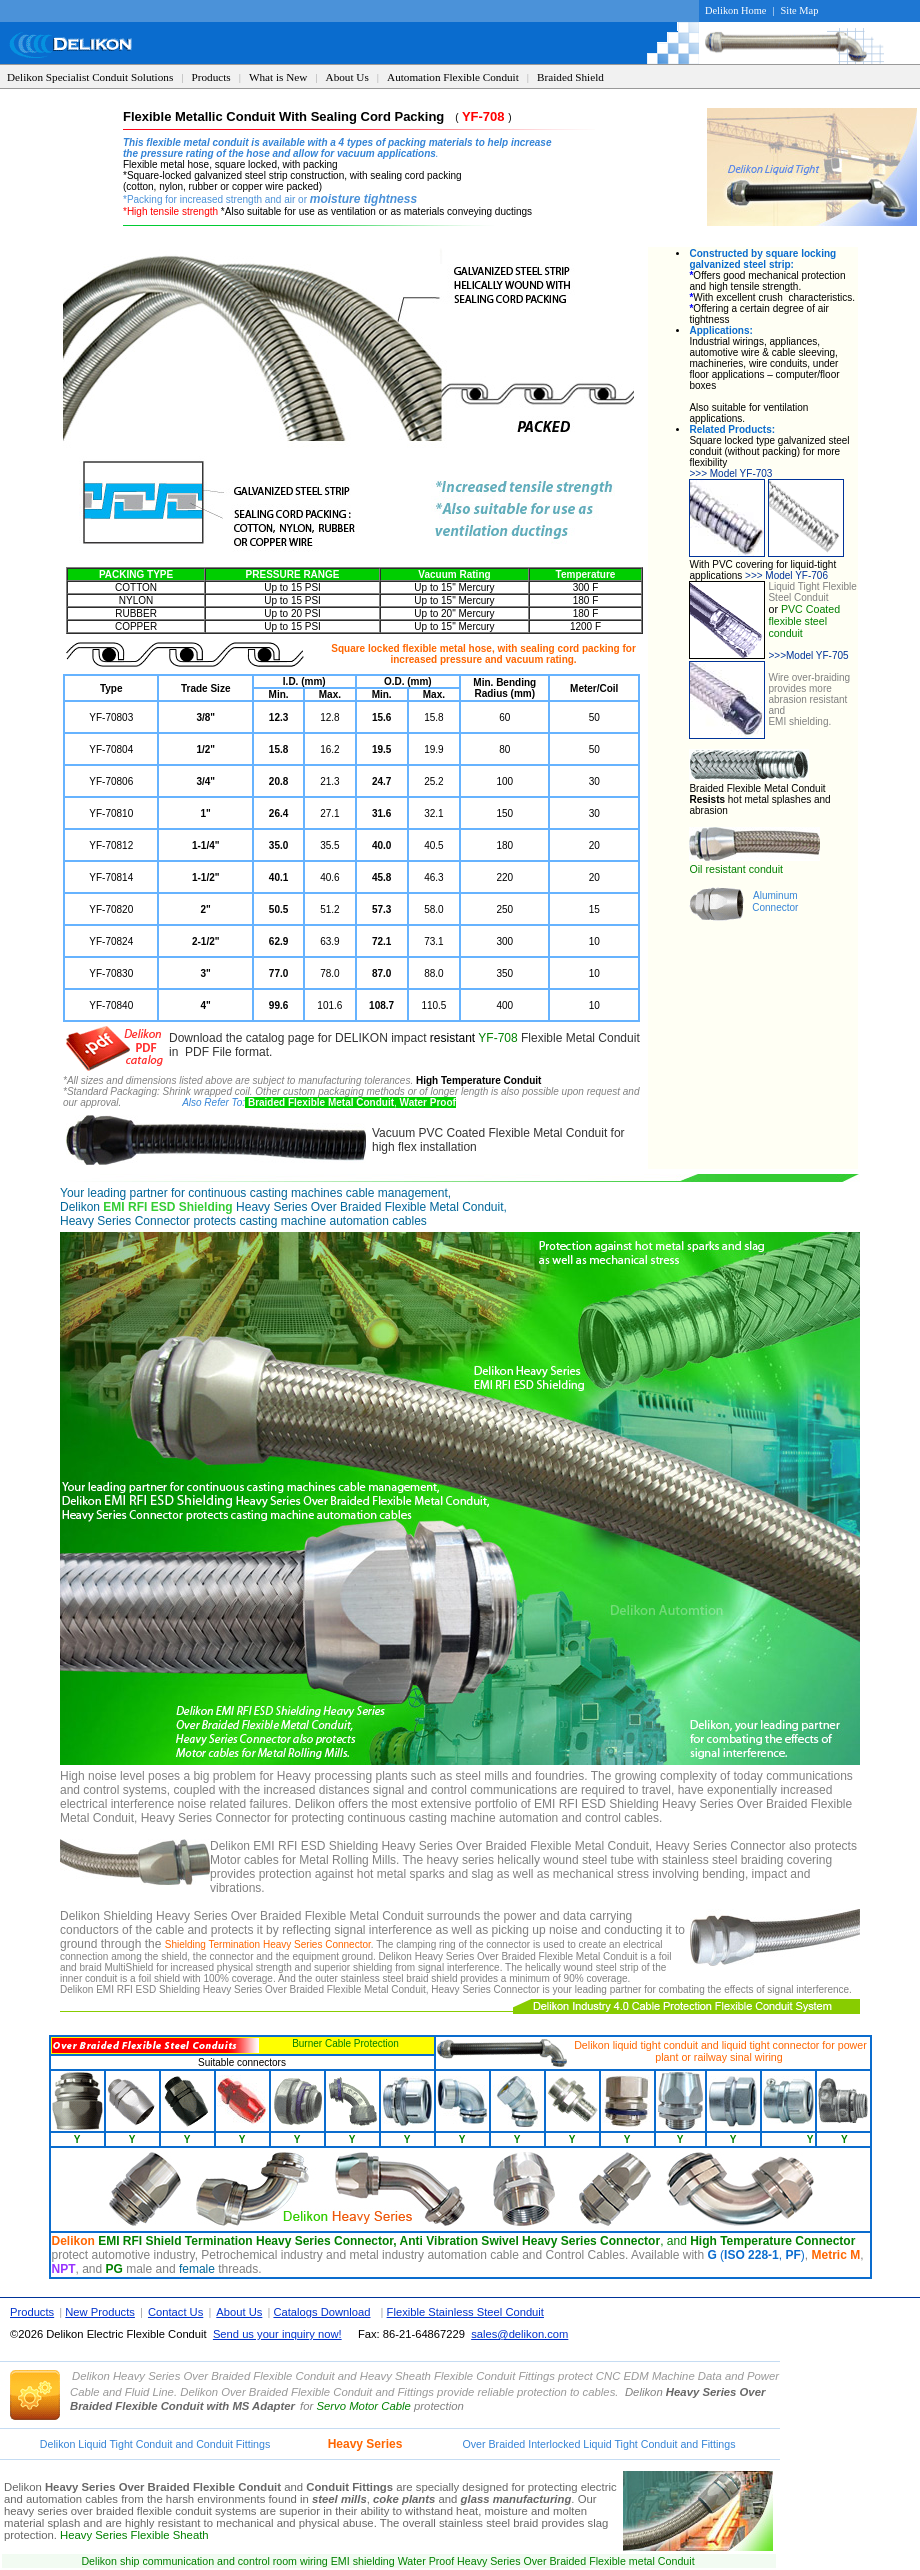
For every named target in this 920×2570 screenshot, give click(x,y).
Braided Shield (570, 77)
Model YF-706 (786, 575)
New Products (100, 2312)
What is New (278, 77)
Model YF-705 (821, 655)
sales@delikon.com (519, 2334)
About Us (347, 77)
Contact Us (175, 2312)
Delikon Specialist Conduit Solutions (90, 77)
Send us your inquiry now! (277, 2334)
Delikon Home (735, 10)
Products (211, 77)
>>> (777, 655)
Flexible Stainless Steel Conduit (465, 2312)
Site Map (800, 10)
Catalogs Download (321, 2312)
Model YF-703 (730, 473)
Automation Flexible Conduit (453, 77)
